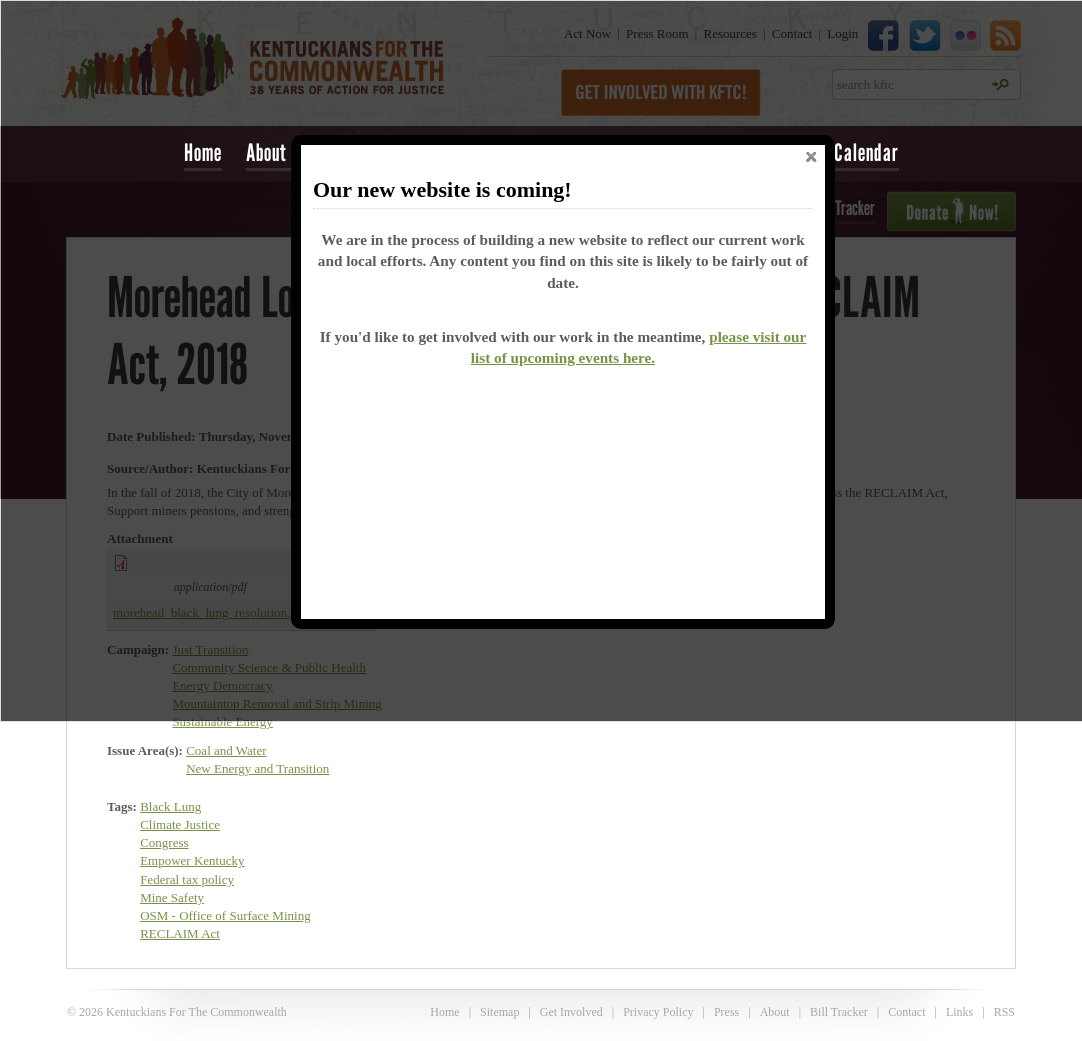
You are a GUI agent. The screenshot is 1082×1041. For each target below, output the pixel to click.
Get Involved (571, 1012)
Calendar (866, 152)
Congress (164, 842)
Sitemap (499, 1012)
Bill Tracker (839, 1012)
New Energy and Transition (257, 768)
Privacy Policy (658, 1012)
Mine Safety (172, 897)
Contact (906, 1012)
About (775, 1012)
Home (203, 152)
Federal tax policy (187, 879)
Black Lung (170, 806)
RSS (1004, 1012)
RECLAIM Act (180, 933)
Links (959, 1012)
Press (726, 1012)
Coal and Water (226, 750)
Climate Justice (180, 824)
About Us (278, 152)
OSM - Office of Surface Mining (225, 915)
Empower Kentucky (192, 860)
